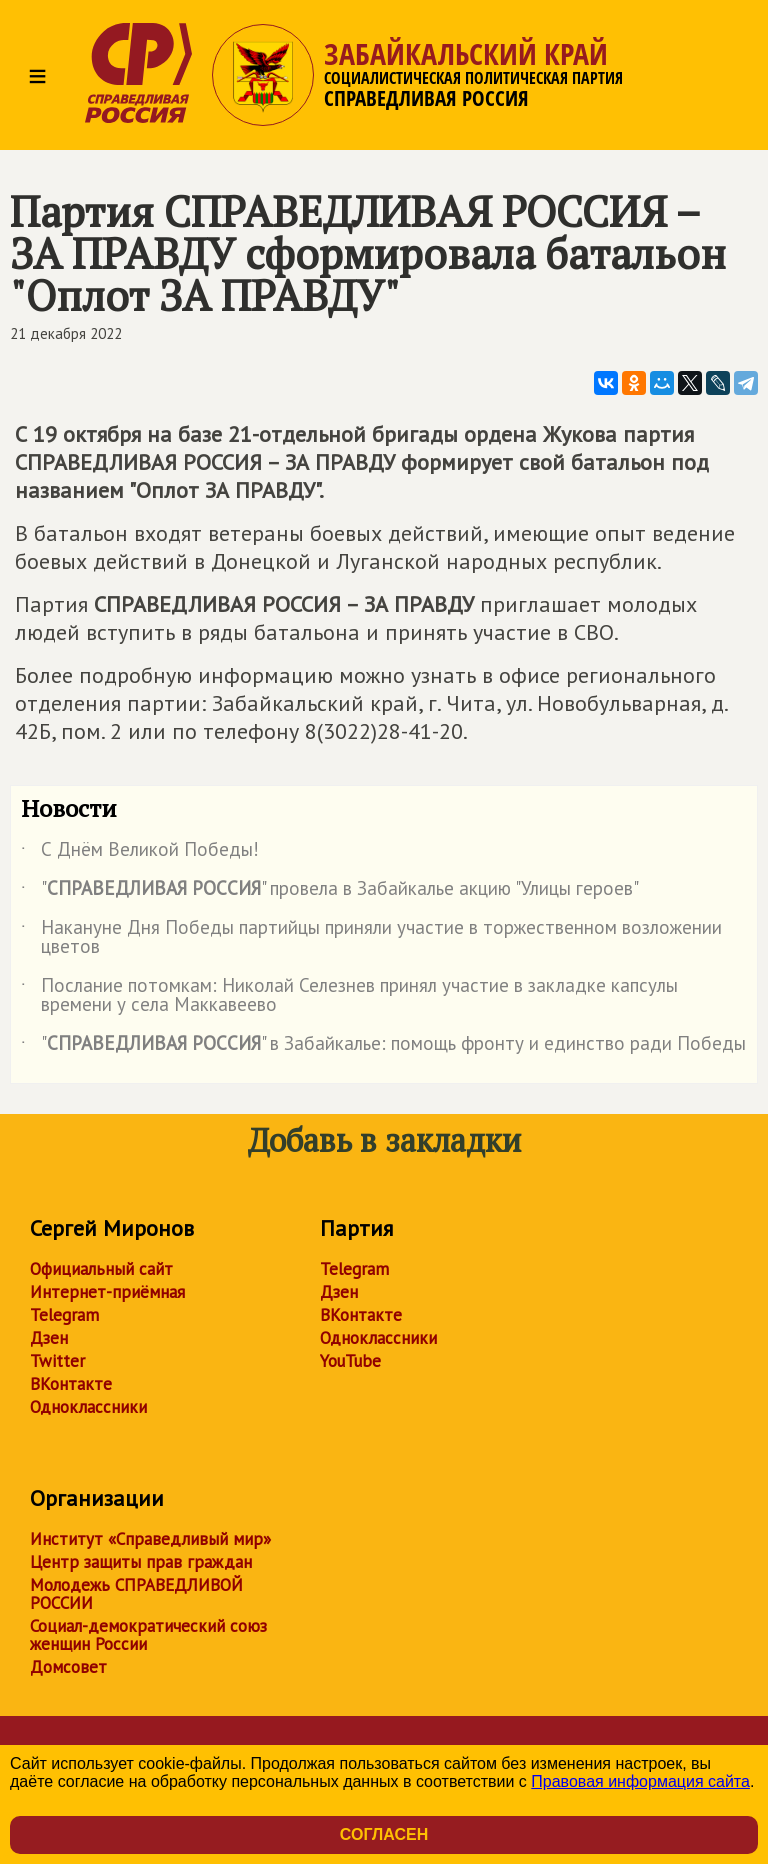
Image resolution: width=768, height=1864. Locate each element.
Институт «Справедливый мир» (150, 1539)
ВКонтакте (71, 1384)
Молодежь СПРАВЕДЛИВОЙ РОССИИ (136, 1594)
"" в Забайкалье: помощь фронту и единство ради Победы (383, 1047)
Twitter (57, 1361)
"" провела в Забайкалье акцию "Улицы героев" (330, 892)
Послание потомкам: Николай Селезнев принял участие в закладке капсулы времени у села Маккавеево (349, 996)
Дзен (49, 1338)
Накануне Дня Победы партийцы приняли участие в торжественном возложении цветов (371, 938)
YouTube (350, 1361)
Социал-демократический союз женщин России (148, 1635)
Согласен (384, 1834)
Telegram (64, 1315)
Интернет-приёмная (107, 1292)
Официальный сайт (101, 1269)
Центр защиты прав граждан (141, 1562)
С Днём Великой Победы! (140, 853)
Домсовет (68, 1667)
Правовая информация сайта (640, 1781)
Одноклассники (88, 1407)
